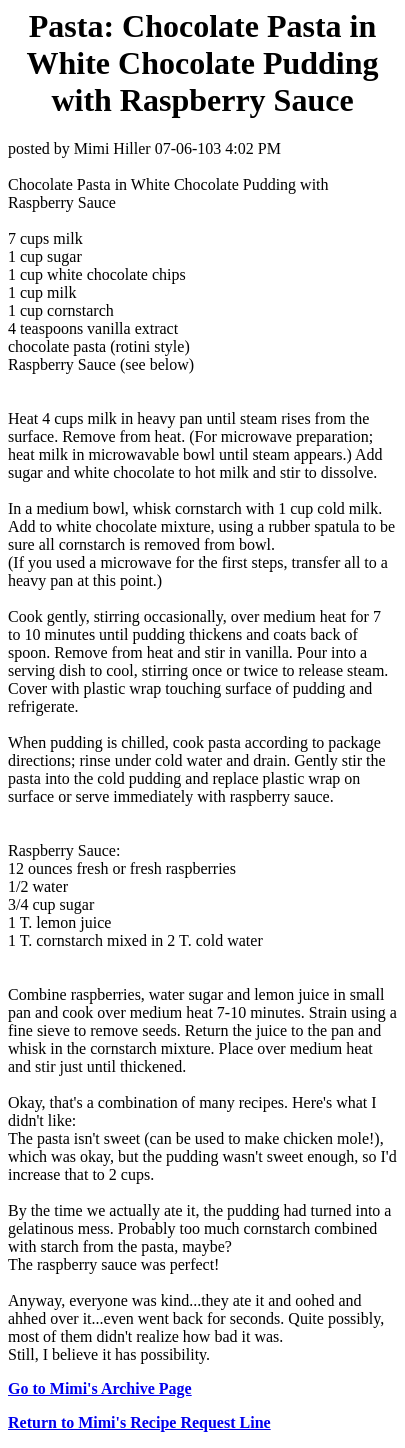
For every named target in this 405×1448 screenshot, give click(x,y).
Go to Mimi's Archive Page (100, 1388)
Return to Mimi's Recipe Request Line (139, 1422)
